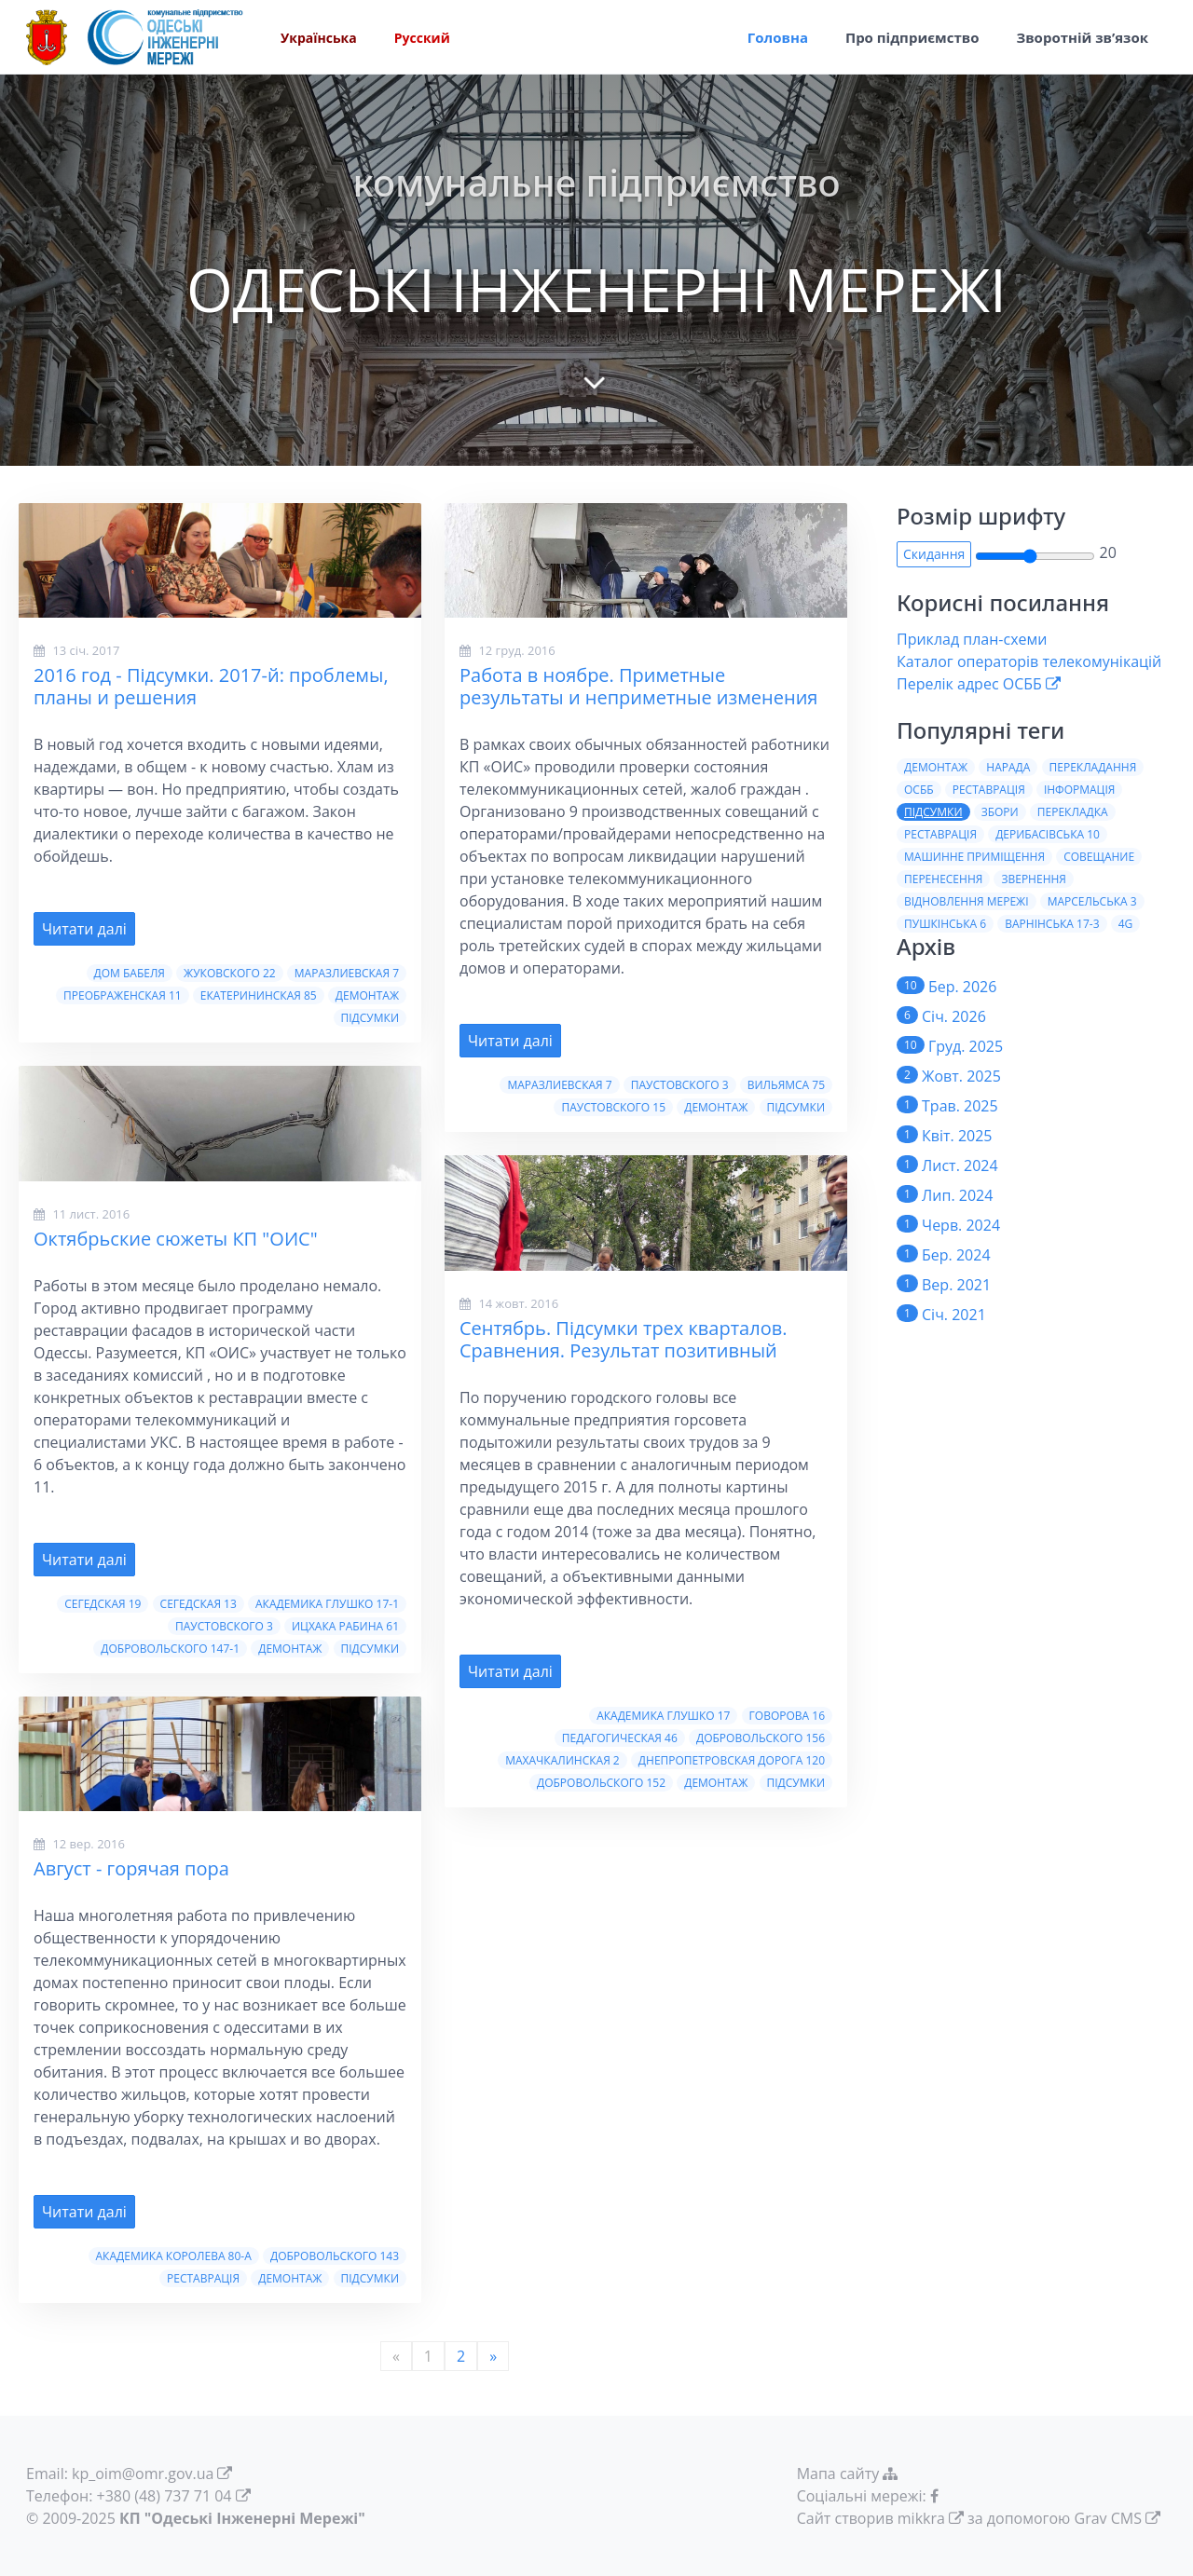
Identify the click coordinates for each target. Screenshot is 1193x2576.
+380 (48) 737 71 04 (164, 2496)
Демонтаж (367, 995)
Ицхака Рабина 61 (345, 1626)
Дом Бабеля (129, 973)
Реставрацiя (940, 834)
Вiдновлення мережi (966, 901)
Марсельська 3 (1092, 901)
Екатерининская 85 (258, 995)
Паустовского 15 (613, 1107)
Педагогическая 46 (620, 1738)
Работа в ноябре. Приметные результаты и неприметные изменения (638, 686)
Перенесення (943, 879)
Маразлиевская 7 (347, 973)
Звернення (1033, 879)
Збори (1000, 812)
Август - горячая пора (131, 1868)
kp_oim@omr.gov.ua (142, 2473)
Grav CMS (1108, 2518)
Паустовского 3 (224, 1626)
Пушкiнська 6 (945, 924)
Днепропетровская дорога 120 (731, 1760)
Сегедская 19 (102, 1604)
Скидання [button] (934, 554)
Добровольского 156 (760, 1738)
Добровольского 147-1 (170, 1648)
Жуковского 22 (230, 973)
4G (1125, 924)
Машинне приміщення (974, 857)
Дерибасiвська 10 (1047, 834)
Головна (777, 37)
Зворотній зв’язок (1082, 37)
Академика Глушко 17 (663, 1716)
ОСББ (919, 789)
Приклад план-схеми (972, 639)
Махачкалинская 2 (562, 1760)
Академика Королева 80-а (174, 2256)
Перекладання (1093, 767)
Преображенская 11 (122, 995)
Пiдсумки (370, 1018)
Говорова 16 (787, 1716)
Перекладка (1072, 812)
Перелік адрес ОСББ (969, 684)
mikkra (921, 2518)
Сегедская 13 (198, 1604)
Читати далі (84, 929)
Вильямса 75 (786, 1085)
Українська (319, 38)
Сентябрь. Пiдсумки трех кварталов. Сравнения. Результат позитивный (623, 1339)
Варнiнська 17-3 (1052, 924)
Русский (422, 38)
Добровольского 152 (601, 1783)
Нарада (1008, 767)
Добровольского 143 (334, 2256)
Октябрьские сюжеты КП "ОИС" (176, 1238)
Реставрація (203, 2278)
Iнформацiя (1079, 789)
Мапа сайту (850, 2473)
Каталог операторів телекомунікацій (1029, 661)
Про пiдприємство (912, 37)
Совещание (1098, 857)
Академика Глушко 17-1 (327, 1604)
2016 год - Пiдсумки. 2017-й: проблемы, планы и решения (211, 686)
